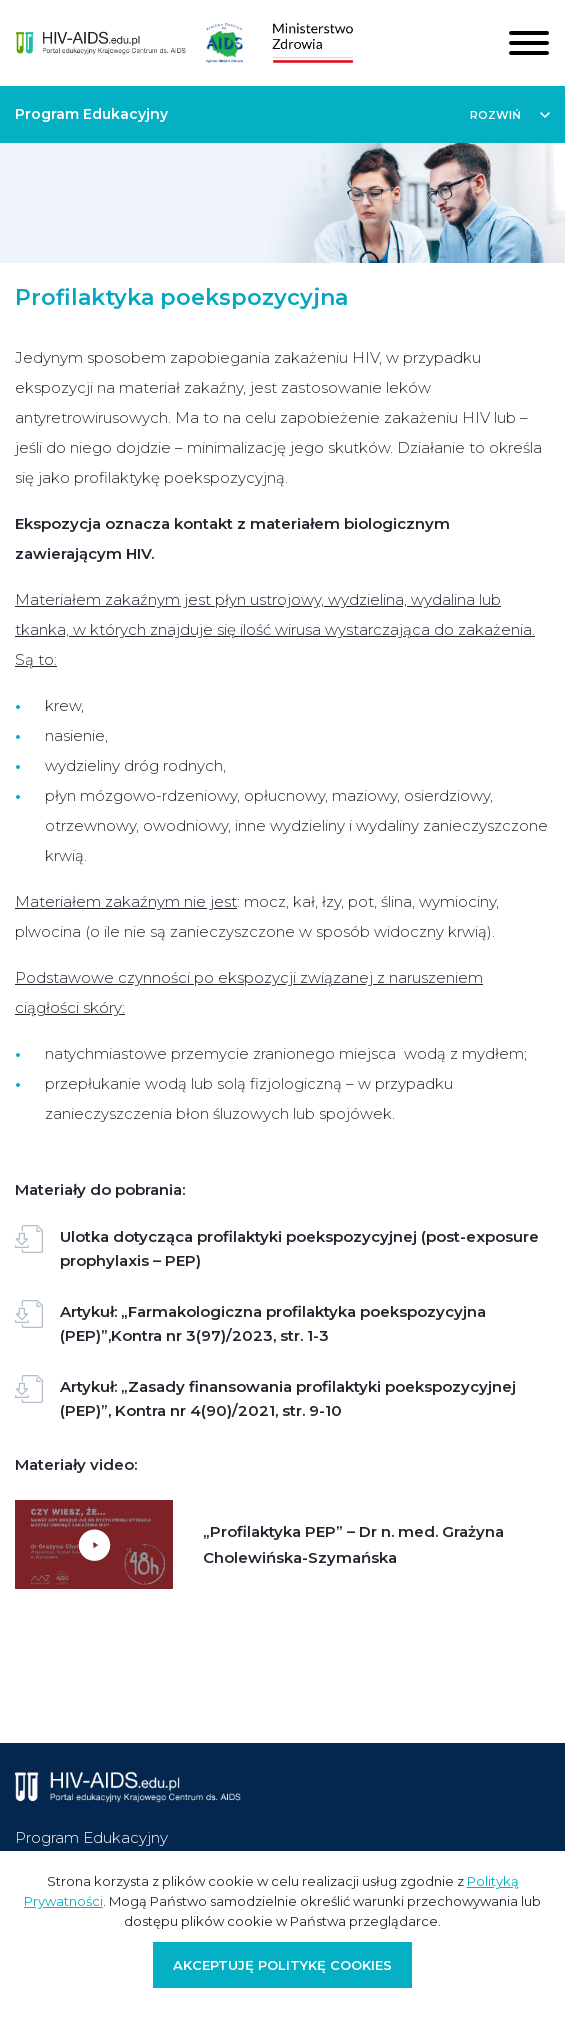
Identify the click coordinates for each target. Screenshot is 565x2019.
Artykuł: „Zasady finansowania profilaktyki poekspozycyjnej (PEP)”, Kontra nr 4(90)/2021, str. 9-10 (265, 1397)
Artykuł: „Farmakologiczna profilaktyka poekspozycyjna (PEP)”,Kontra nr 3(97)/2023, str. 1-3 (250, 1322)
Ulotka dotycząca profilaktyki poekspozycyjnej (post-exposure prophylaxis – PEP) (277, 1247)
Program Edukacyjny (91, 1837)
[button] (510, 114)
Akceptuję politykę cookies (282, 1965)
